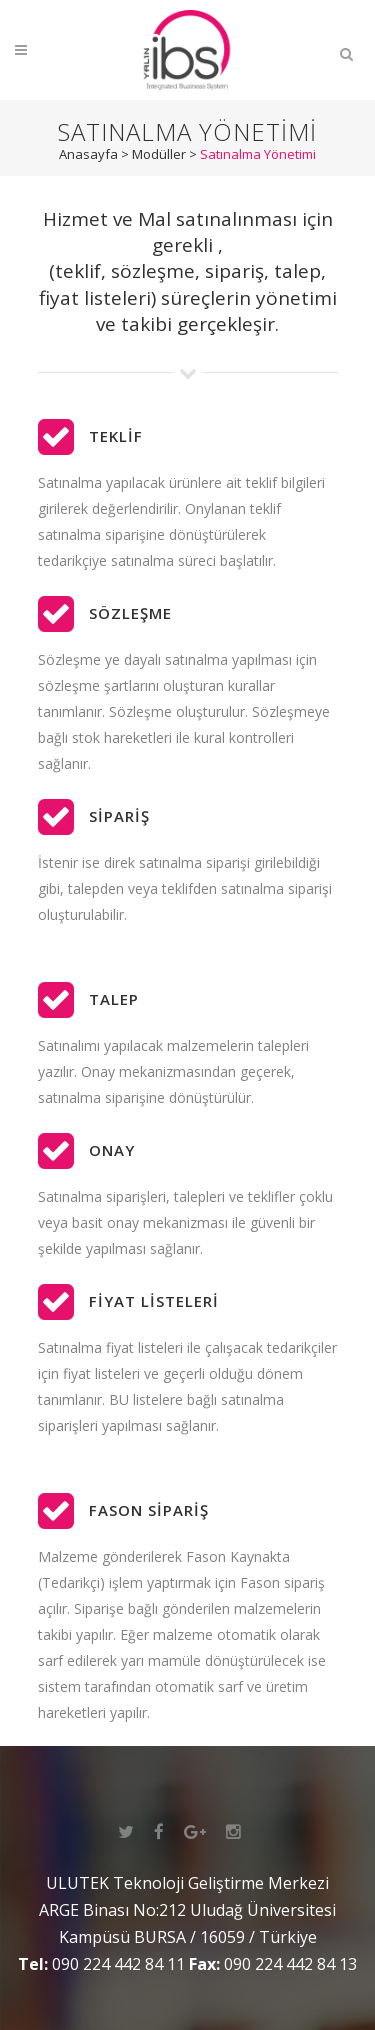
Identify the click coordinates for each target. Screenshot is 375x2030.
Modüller (159, 154)
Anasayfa (88, 154)
